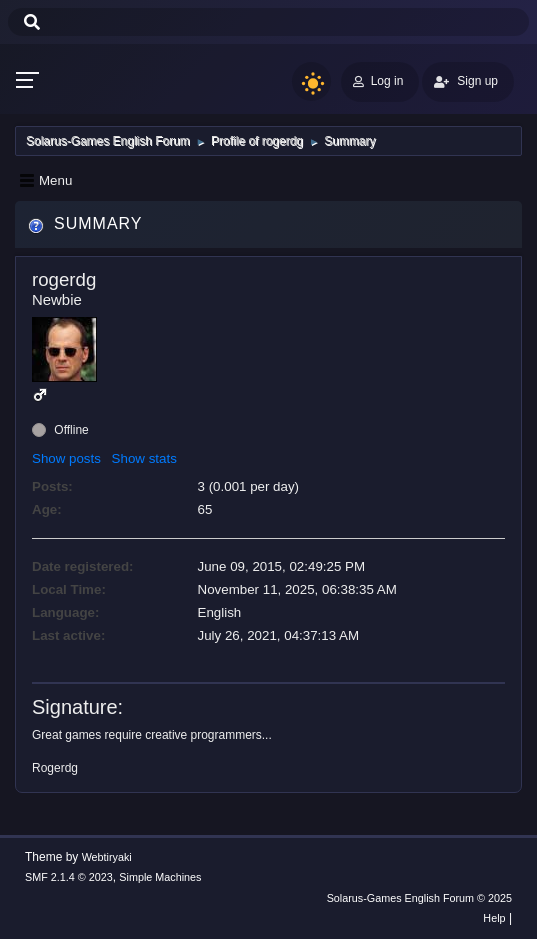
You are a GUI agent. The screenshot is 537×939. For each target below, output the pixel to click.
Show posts (66, 458)
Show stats (144, 458)
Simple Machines (160, 877)
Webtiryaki (107, 857)
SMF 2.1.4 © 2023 (69, 877)
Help (494, 918)
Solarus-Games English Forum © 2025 (419, 898)
